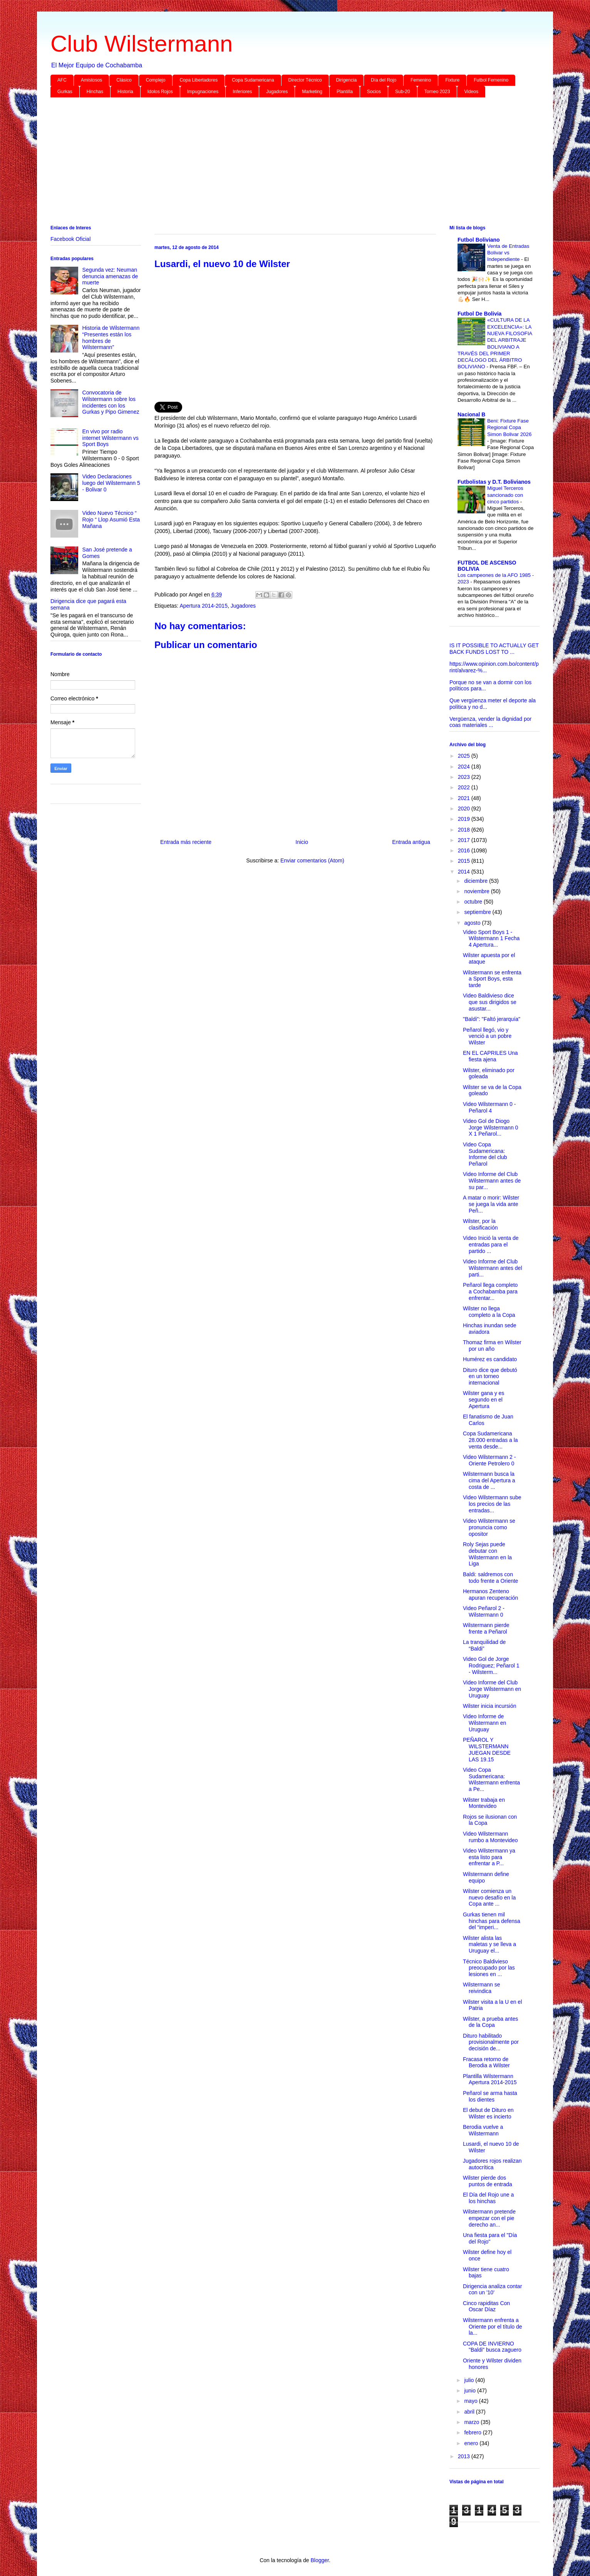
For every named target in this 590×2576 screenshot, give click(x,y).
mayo (471, 2401)
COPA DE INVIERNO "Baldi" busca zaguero (492, 2346)
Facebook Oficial (70, 239)
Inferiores (242, 91)
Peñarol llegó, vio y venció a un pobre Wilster (487, 1036)
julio (469, 2380)
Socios (374, 91)
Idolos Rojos (160, 91)
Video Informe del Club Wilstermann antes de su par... (492, 1180)
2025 (464, 756)
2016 (464, 850)
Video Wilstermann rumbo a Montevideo (490, 1837)
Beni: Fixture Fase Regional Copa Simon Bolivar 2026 (509, 427)
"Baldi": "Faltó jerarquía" (491, 1019)
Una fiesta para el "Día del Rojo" (490, 2238)
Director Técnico (305, 80)
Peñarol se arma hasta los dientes (490, 2096)
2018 (464, 830)
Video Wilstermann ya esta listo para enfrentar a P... (489, 1857)
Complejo (156, 80)
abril (470, 2412)
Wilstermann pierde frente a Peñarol (486, 1628)
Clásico (123, 80)
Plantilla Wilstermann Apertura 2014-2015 (490, 2079)
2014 (464, 872)
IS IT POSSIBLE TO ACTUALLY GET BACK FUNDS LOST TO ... (494, 648)
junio (470, 2390)
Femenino (421, 80)
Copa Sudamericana (253, 80)
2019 (464, 819)
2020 (464, 808)
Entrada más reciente (185, 842)
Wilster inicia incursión (489, 1706)
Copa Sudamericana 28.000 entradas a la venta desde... (490, 1440)
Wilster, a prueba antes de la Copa (490, 2022)
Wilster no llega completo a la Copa (489, 1311)
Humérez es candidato (490, 1359)
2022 (464, 787)
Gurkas (64, 91)
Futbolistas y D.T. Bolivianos (494, 482)
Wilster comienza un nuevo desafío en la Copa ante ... (489, 1897)
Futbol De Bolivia (479, 314)
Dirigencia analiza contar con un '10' (492, 2289)
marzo (472, 2422)
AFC (62, 80)
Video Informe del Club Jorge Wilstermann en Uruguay (492, 1689)
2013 (464, 2456)
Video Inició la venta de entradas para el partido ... (491, 1244)
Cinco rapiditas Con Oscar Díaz (486, 2306)
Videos (471, 91)
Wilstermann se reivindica (481, 1987)
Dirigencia (346, 80)
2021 (464, 798)
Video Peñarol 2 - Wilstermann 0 (484, 1611)
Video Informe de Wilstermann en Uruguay (484, 1722)
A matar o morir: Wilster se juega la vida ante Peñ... (491, 1204)
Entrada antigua (411, 842)
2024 (464, 766)
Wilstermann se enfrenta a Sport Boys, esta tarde (492, 979)
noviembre (477, 891)
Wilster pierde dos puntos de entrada (487, 2181)
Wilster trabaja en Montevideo (484, 1803)
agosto (473, 923)
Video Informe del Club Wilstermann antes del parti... (492, 1268)
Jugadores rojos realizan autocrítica (492, 2164)
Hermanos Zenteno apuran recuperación (490, 1594)
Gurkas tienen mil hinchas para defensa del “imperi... (491, 1921)
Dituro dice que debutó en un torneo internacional (490, 1376)
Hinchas (95, 91)
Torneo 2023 (437, 91)
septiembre (478, 912)
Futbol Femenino (491, 80)
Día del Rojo (383, 80)
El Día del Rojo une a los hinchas (488, 2198)
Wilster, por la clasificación (480, 1224)
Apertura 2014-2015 (203, 606)
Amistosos (91, 80)
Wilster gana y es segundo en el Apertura (483, 1399)
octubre (474, 902)
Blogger (319, 2560)
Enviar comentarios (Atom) (312, 860)
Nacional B (471, 414)
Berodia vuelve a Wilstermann (483, 2130)
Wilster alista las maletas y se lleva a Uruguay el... (489, 1944)
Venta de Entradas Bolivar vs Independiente (508, 252)
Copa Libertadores (198, 80)
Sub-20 (402, 91)
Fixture (452, 80)
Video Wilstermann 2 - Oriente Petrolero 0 (489, 1460)
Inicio (301, 842)
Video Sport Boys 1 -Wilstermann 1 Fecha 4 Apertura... (491, 938)
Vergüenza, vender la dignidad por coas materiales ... (490, 722)
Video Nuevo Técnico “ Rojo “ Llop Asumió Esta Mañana (111, 519)
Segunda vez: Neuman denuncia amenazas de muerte (110, 276)
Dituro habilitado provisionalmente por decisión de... (491, 2042)
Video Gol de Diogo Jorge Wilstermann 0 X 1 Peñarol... (490, 1127)
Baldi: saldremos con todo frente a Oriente (490, 1577)
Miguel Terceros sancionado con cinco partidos (505, 495)
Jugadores (277, 91)
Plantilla (345, 91)
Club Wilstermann (141, 44)
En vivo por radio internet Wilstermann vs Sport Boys (110, 438)
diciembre (476, 881)
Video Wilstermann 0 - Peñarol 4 (489, 1107)
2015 (464, 861)
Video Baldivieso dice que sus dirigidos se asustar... (489, 1002)
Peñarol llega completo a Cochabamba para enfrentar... (490, 1291)
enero (471, 2443)
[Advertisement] (281, 163)
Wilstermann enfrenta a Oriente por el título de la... (492, 2326)
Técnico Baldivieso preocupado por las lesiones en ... (489, 1968)
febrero (473, 2432)
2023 (464, 777)
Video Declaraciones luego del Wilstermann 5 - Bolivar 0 (111, 483)
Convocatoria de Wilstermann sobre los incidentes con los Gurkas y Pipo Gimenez (110, 402)
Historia (125, 91)
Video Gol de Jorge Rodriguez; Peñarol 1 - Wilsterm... (491, 1665)
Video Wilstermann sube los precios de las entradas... (492, 1504)
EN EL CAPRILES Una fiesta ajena (490, 1056)
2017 (464, 840)
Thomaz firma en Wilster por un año (492, 1345)
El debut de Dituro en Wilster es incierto (488, 2113)
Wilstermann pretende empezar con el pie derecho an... (489, 2218)
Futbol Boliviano (479, 240)
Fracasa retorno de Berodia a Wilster (486, 2062)
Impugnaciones (202, 91)
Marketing (312, 91)
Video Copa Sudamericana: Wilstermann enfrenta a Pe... (491, 1779)
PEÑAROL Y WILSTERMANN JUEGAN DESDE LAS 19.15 (487, 1749)
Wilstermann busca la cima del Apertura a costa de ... (489, 1480)
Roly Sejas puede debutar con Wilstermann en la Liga (487, 1554)
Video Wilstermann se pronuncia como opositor (489, 1527)
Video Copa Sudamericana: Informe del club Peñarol (485, 1154)
